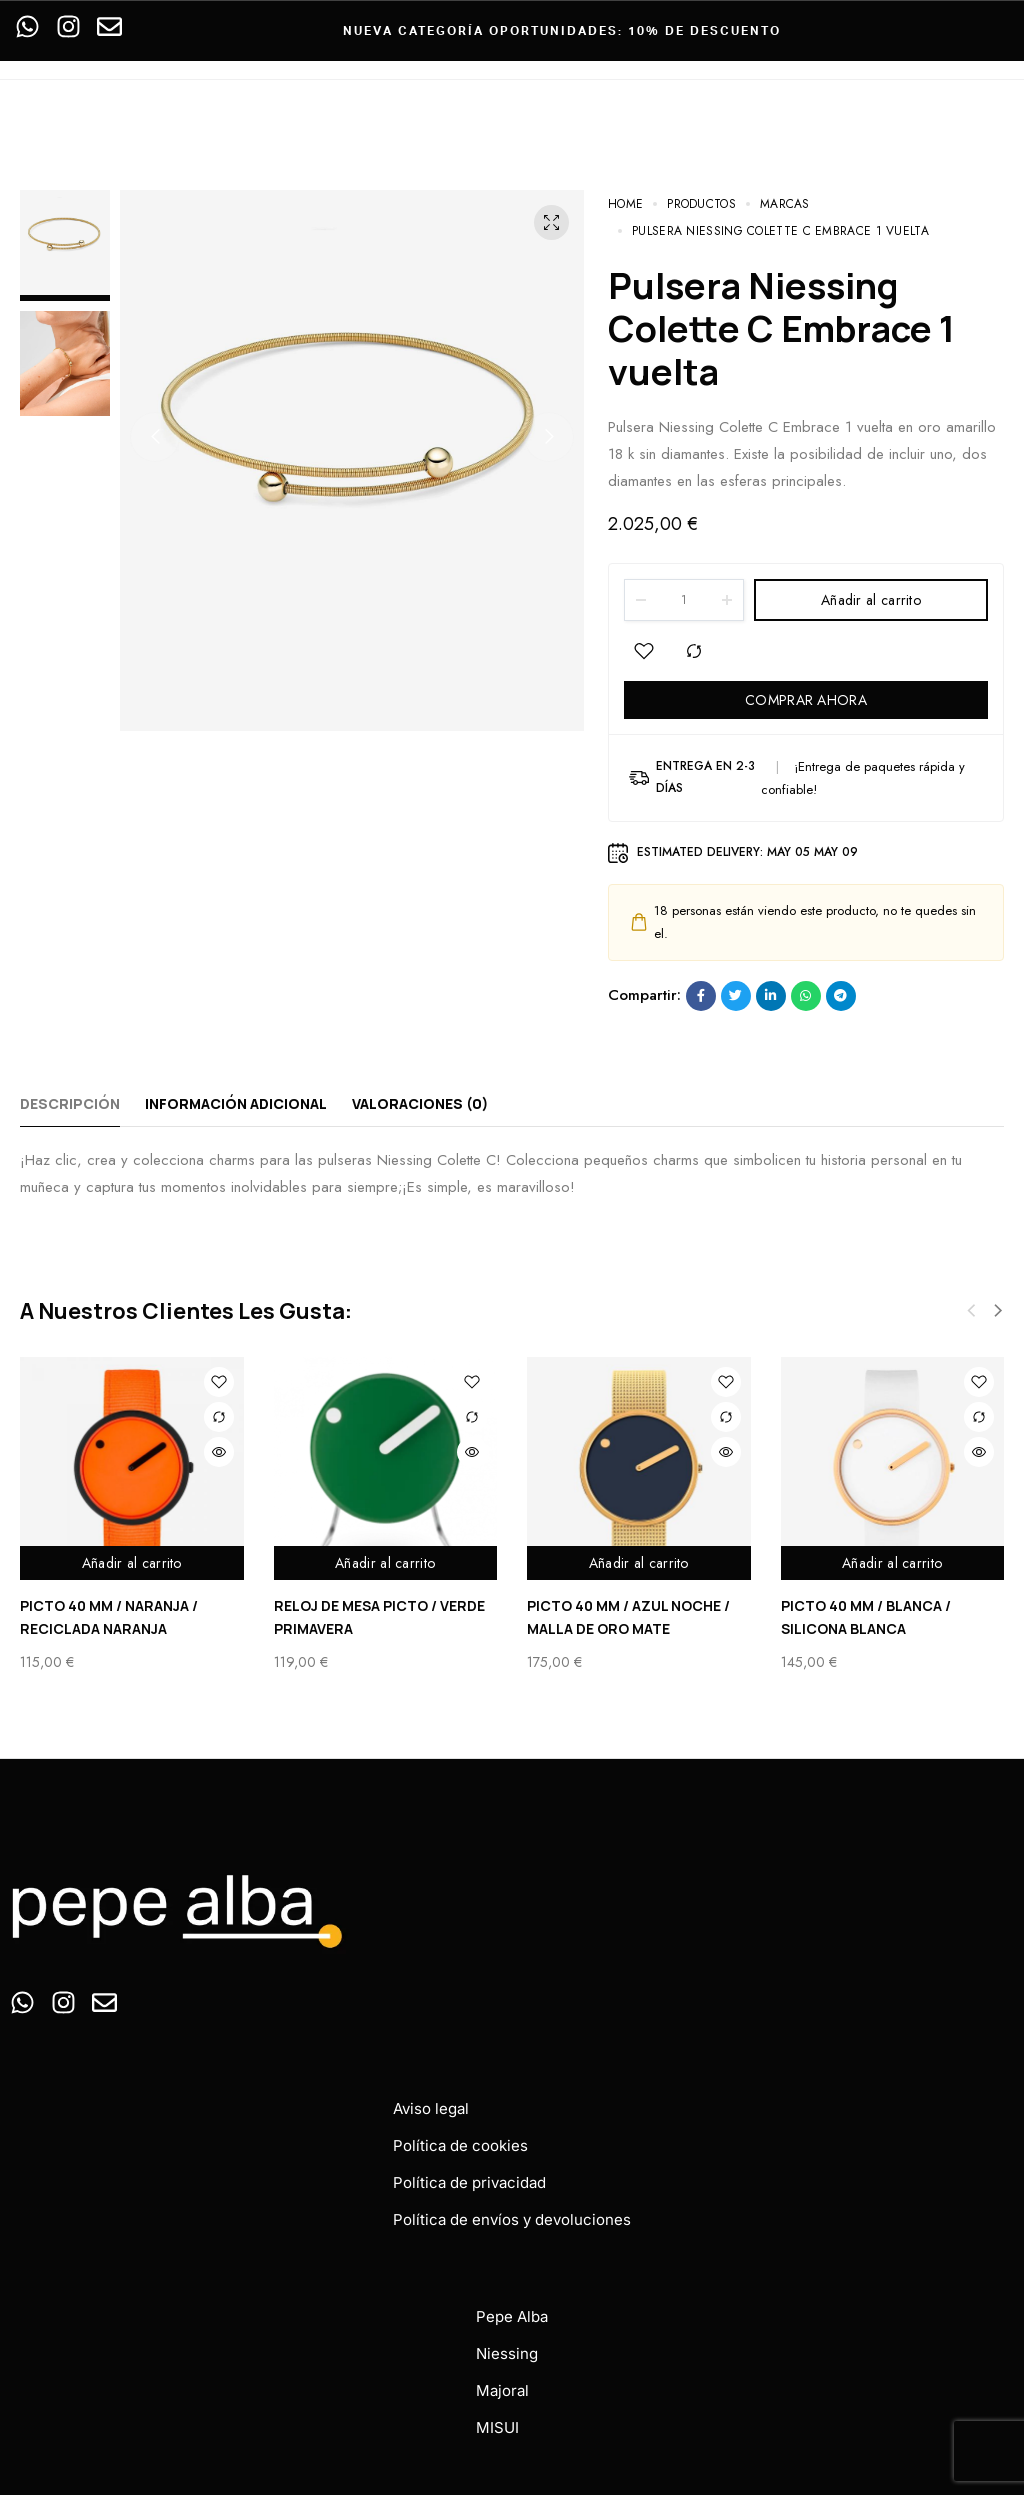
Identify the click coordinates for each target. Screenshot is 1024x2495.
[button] (155, 437)
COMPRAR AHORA (806, 700)
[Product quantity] (684, 600)
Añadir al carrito (871, 600)
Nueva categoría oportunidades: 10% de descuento (562, 30)
